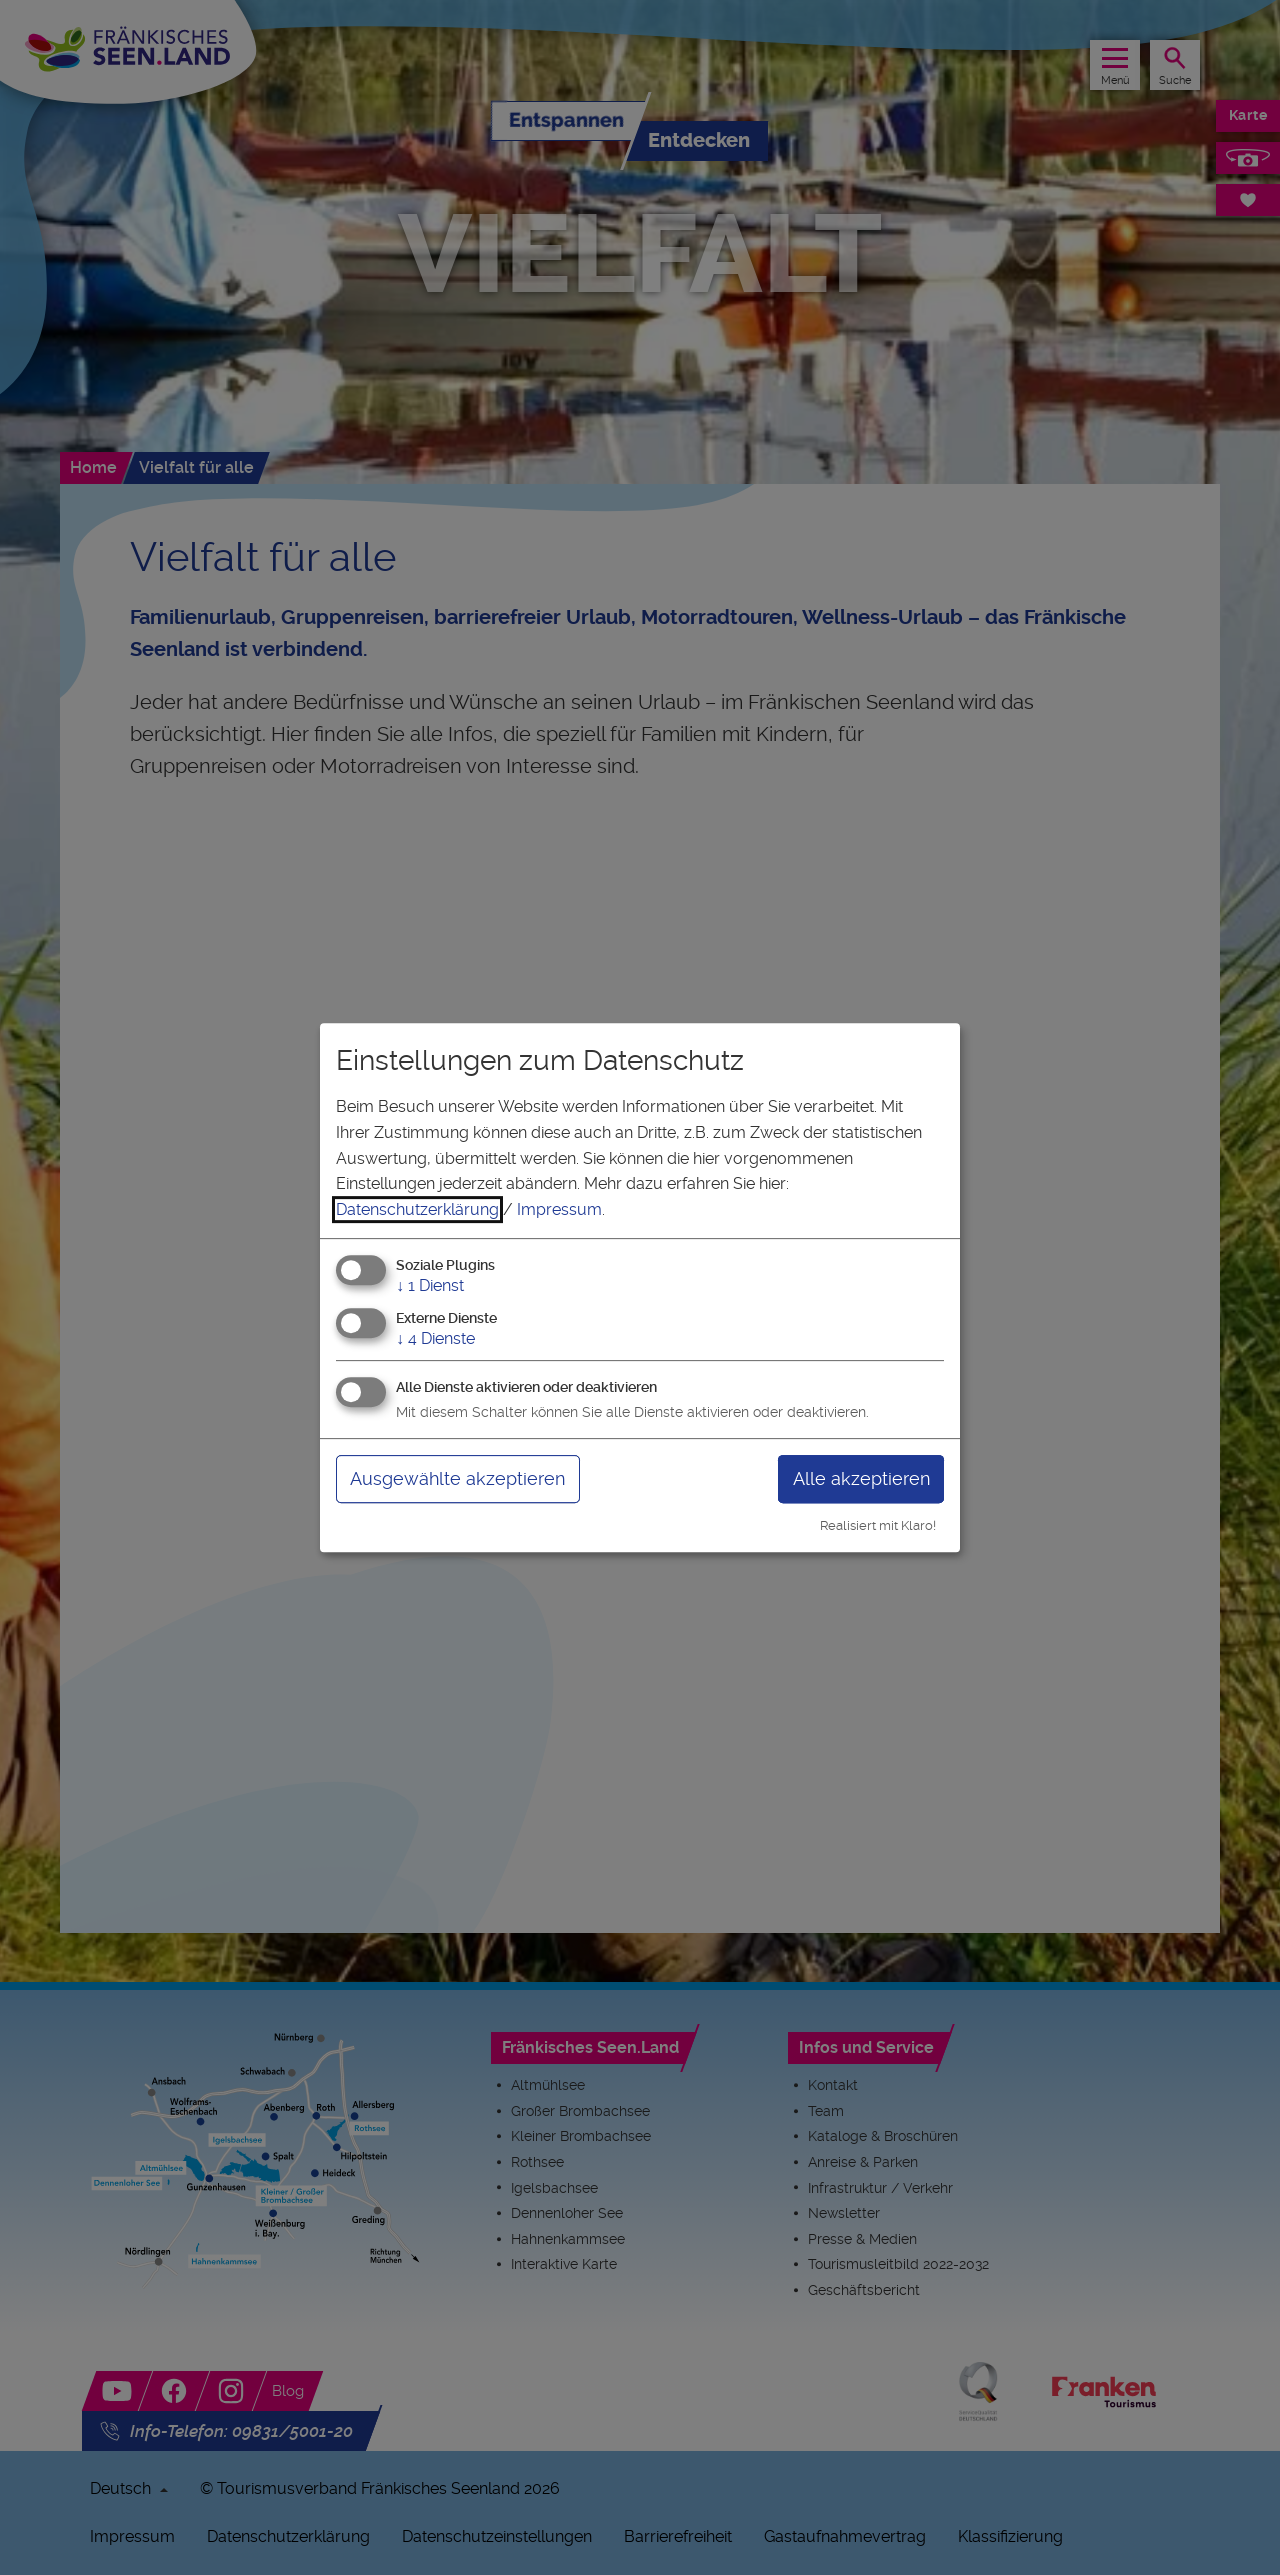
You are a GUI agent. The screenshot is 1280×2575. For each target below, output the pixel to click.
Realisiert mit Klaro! (878, 1525)
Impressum (559, 1209)
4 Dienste (435, 1338)
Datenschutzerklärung (417, 1209)
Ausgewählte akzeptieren (457, 1478)
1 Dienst (430, 1286)
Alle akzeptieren (861, 1478)
